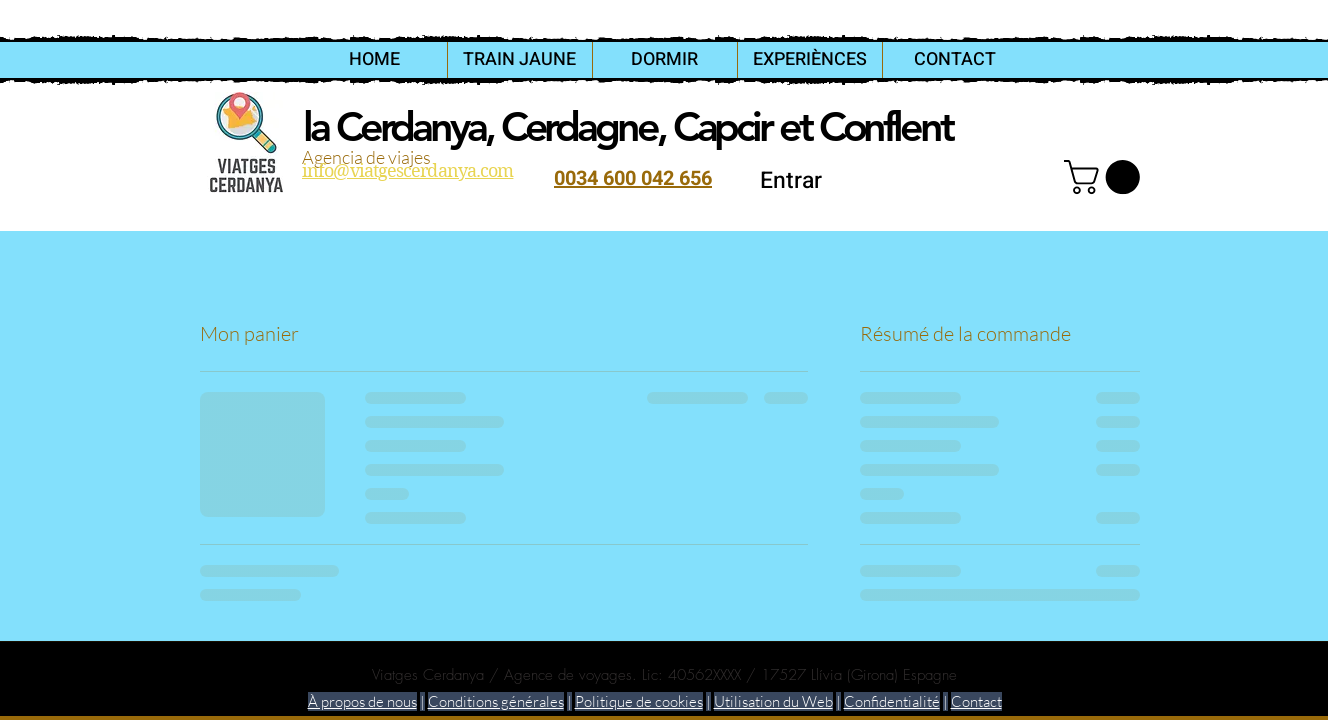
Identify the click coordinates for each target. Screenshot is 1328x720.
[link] (1106, 177)
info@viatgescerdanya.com (407, 170)
